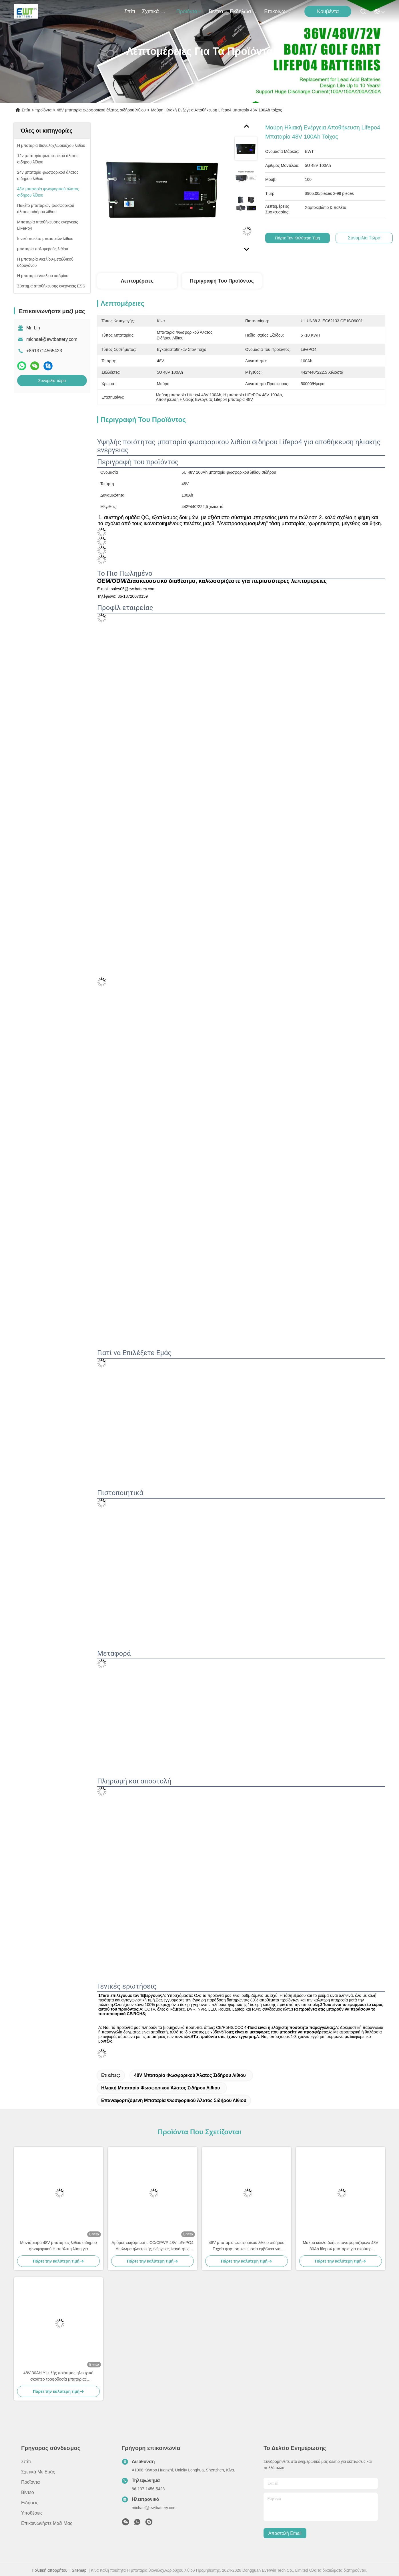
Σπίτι (129, 11)
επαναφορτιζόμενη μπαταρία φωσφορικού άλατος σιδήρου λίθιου (173, 2078)
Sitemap (79, 2561)
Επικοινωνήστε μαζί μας (278, 11)
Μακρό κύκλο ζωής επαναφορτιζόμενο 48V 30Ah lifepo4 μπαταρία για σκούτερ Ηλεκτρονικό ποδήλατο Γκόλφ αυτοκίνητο (340, 2237)
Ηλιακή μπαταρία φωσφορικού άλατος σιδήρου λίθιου (320, 2066)
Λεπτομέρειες (137, 281)
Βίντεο (216, 11)
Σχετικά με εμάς (155, 11)
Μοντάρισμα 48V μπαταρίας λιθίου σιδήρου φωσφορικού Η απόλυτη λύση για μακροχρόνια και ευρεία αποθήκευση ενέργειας (58, 2237)
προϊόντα (189, 11)
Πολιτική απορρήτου (49, 2561)
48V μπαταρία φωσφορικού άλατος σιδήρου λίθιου (101, 110)
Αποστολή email (285, 2524)
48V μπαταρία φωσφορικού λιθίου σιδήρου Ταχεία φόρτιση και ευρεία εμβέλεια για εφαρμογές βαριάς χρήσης (246, 2237)
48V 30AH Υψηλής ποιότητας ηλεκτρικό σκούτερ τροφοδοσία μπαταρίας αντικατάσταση (58, 2367)
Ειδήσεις (29, 2493)
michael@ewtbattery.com (51, 339)
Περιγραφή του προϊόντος (222, 281)
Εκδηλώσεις (243, 11)
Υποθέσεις (32, 2503)
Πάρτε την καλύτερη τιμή (300, 238)
